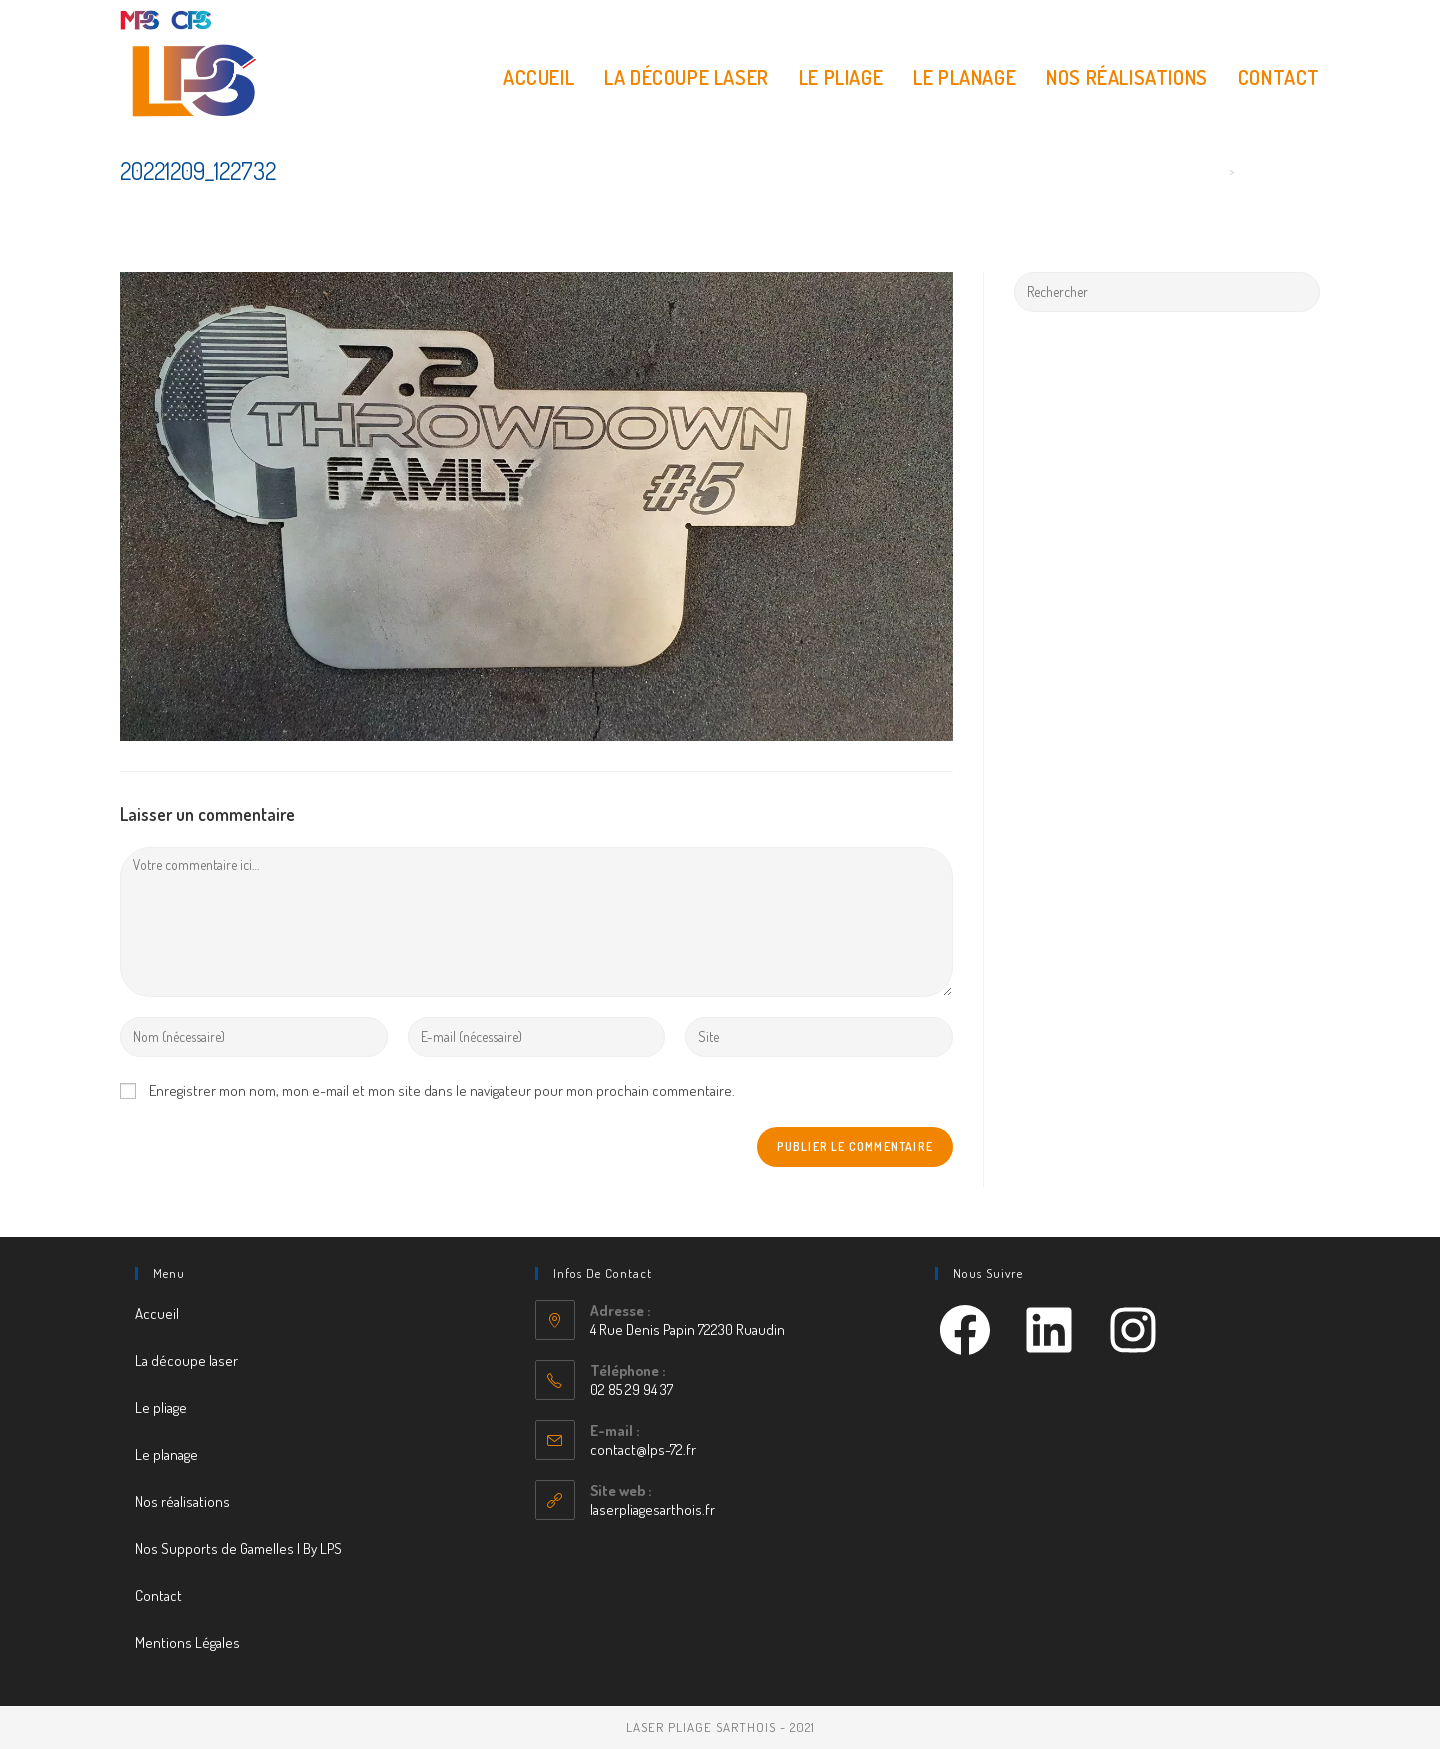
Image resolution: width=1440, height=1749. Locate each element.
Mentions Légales (187, 1642)
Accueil (157, 1313)
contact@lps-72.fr (643, 1449)
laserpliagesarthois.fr (652, 1509)
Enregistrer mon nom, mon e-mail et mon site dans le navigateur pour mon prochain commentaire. (442, 1090)
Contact (158, 1595)
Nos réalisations (182, 1501)
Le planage (166, 1454)
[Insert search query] (1167, 292)
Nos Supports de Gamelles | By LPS (238, 1548)
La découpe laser (186, 1360)
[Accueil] (1216, 171)
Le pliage (161, 1407)
